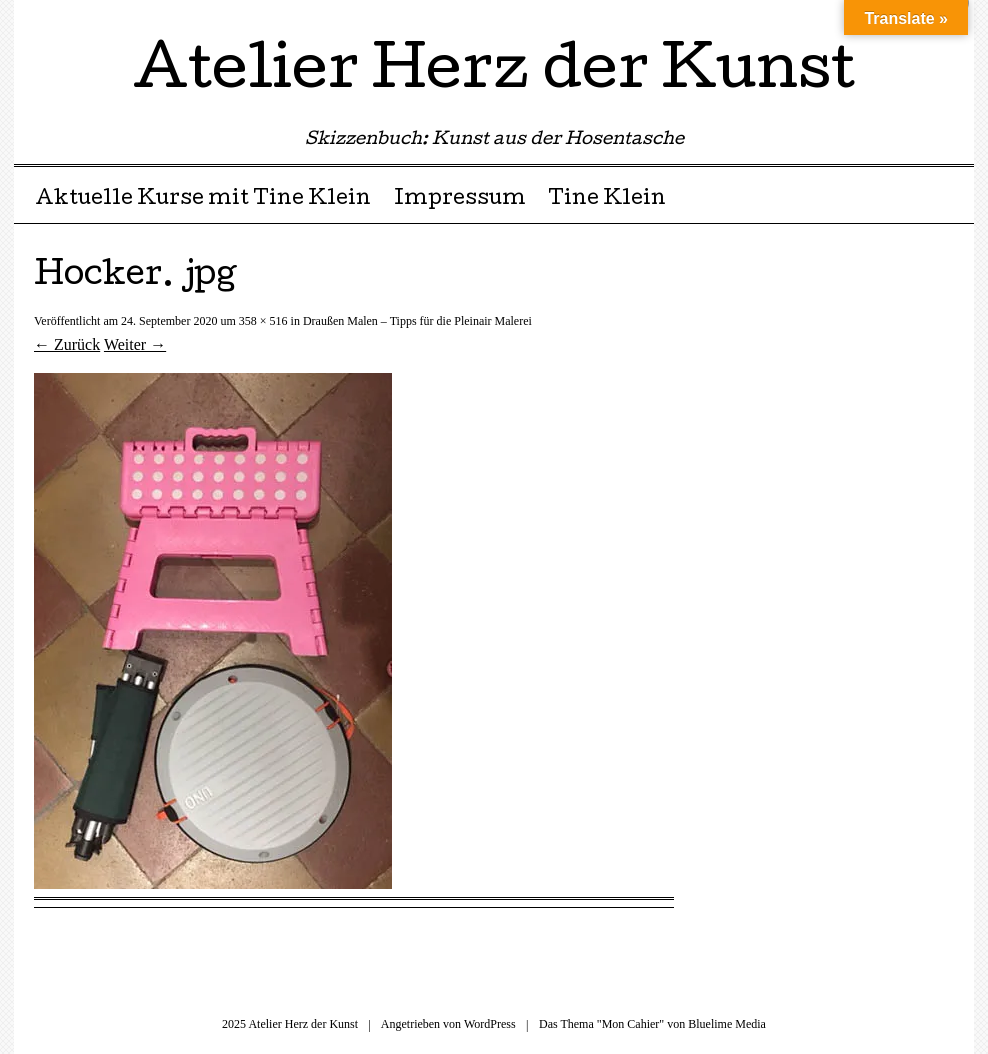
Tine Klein (607, 200)
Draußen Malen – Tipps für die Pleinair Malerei (417, 321)
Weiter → (135, 344)
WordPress (490, 1024)
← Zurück (67, 344)
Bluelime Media (727, 1024)
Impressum (460, 200)
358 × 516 (263, 321)
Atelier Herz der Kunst (494, 74)
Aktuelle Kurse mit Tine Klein (203, 200)
